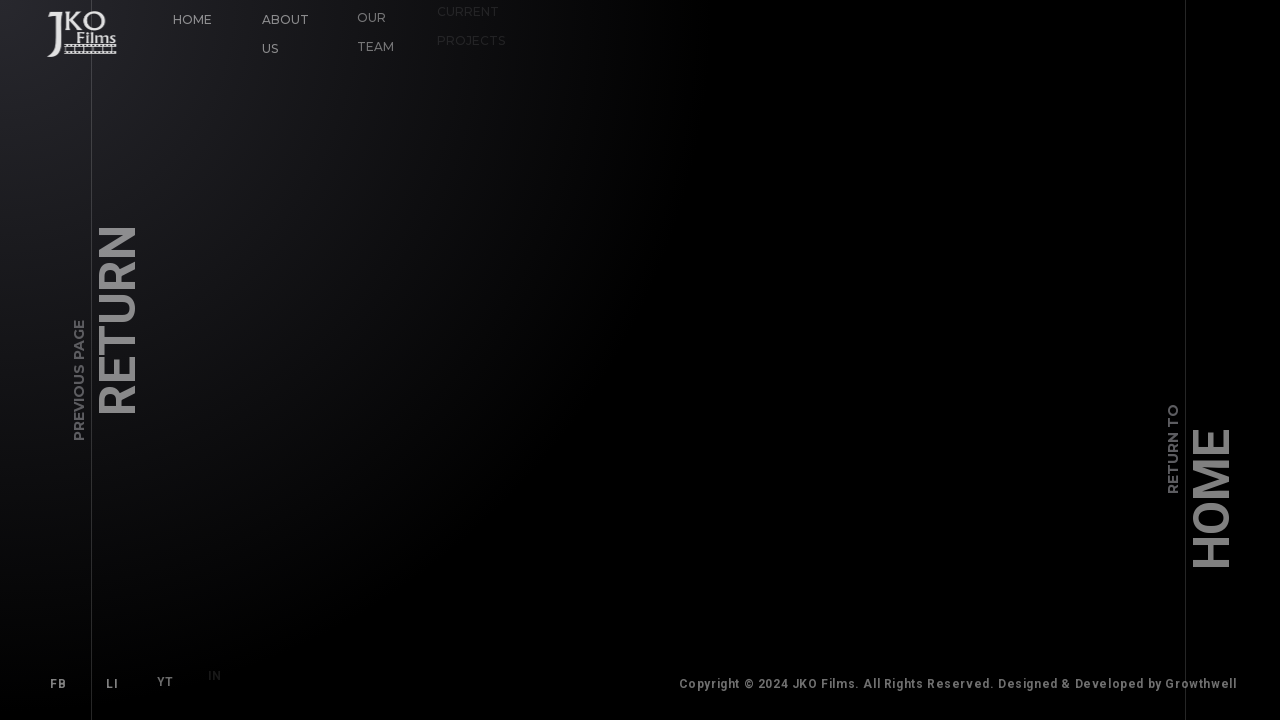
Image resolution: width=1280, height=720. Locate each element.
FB (58, 684)
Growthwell (1206, 684)
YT (161, 679)
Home (192, 19)
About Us (284, 33)
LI (112, 683)
